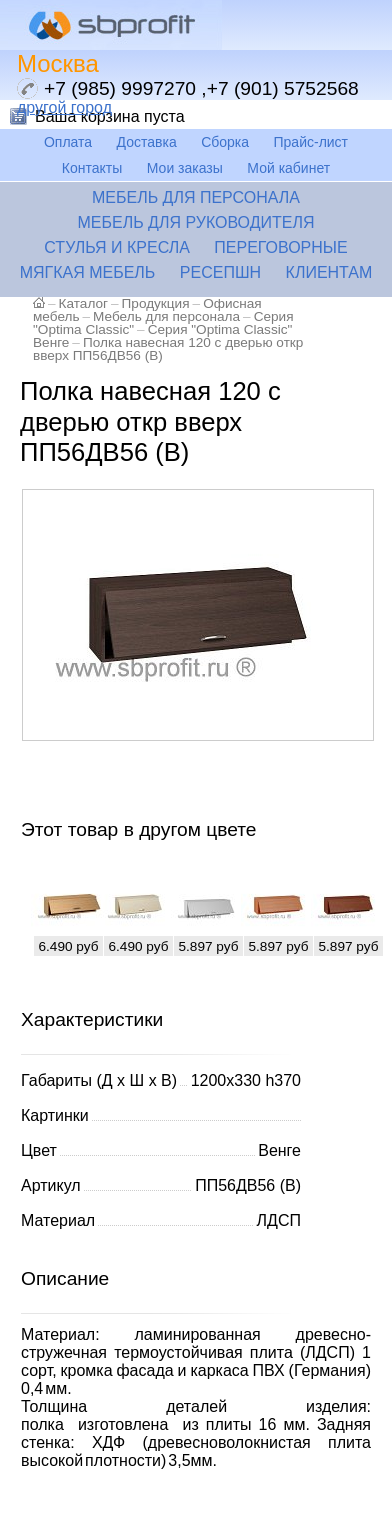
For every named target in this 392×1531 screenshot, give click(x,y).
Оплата (68, 142)
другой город (64, 107)
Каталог (83, 303)
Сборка (225, 142)
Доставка (147, 142)
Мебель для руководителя (195, 222)
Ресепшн (220, 272)
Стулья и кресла (117, 247)
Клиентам (329, 272)
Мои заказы (185, 168)
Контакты (92, 168)
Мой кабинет (288, 168)
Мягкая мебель (88, 272)
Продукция (156, 303)
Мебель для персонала (196, 197)
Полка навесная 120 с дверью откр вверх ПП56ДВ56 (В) (168, 349)
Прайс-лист (311, 142)
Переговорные (280, 247)
